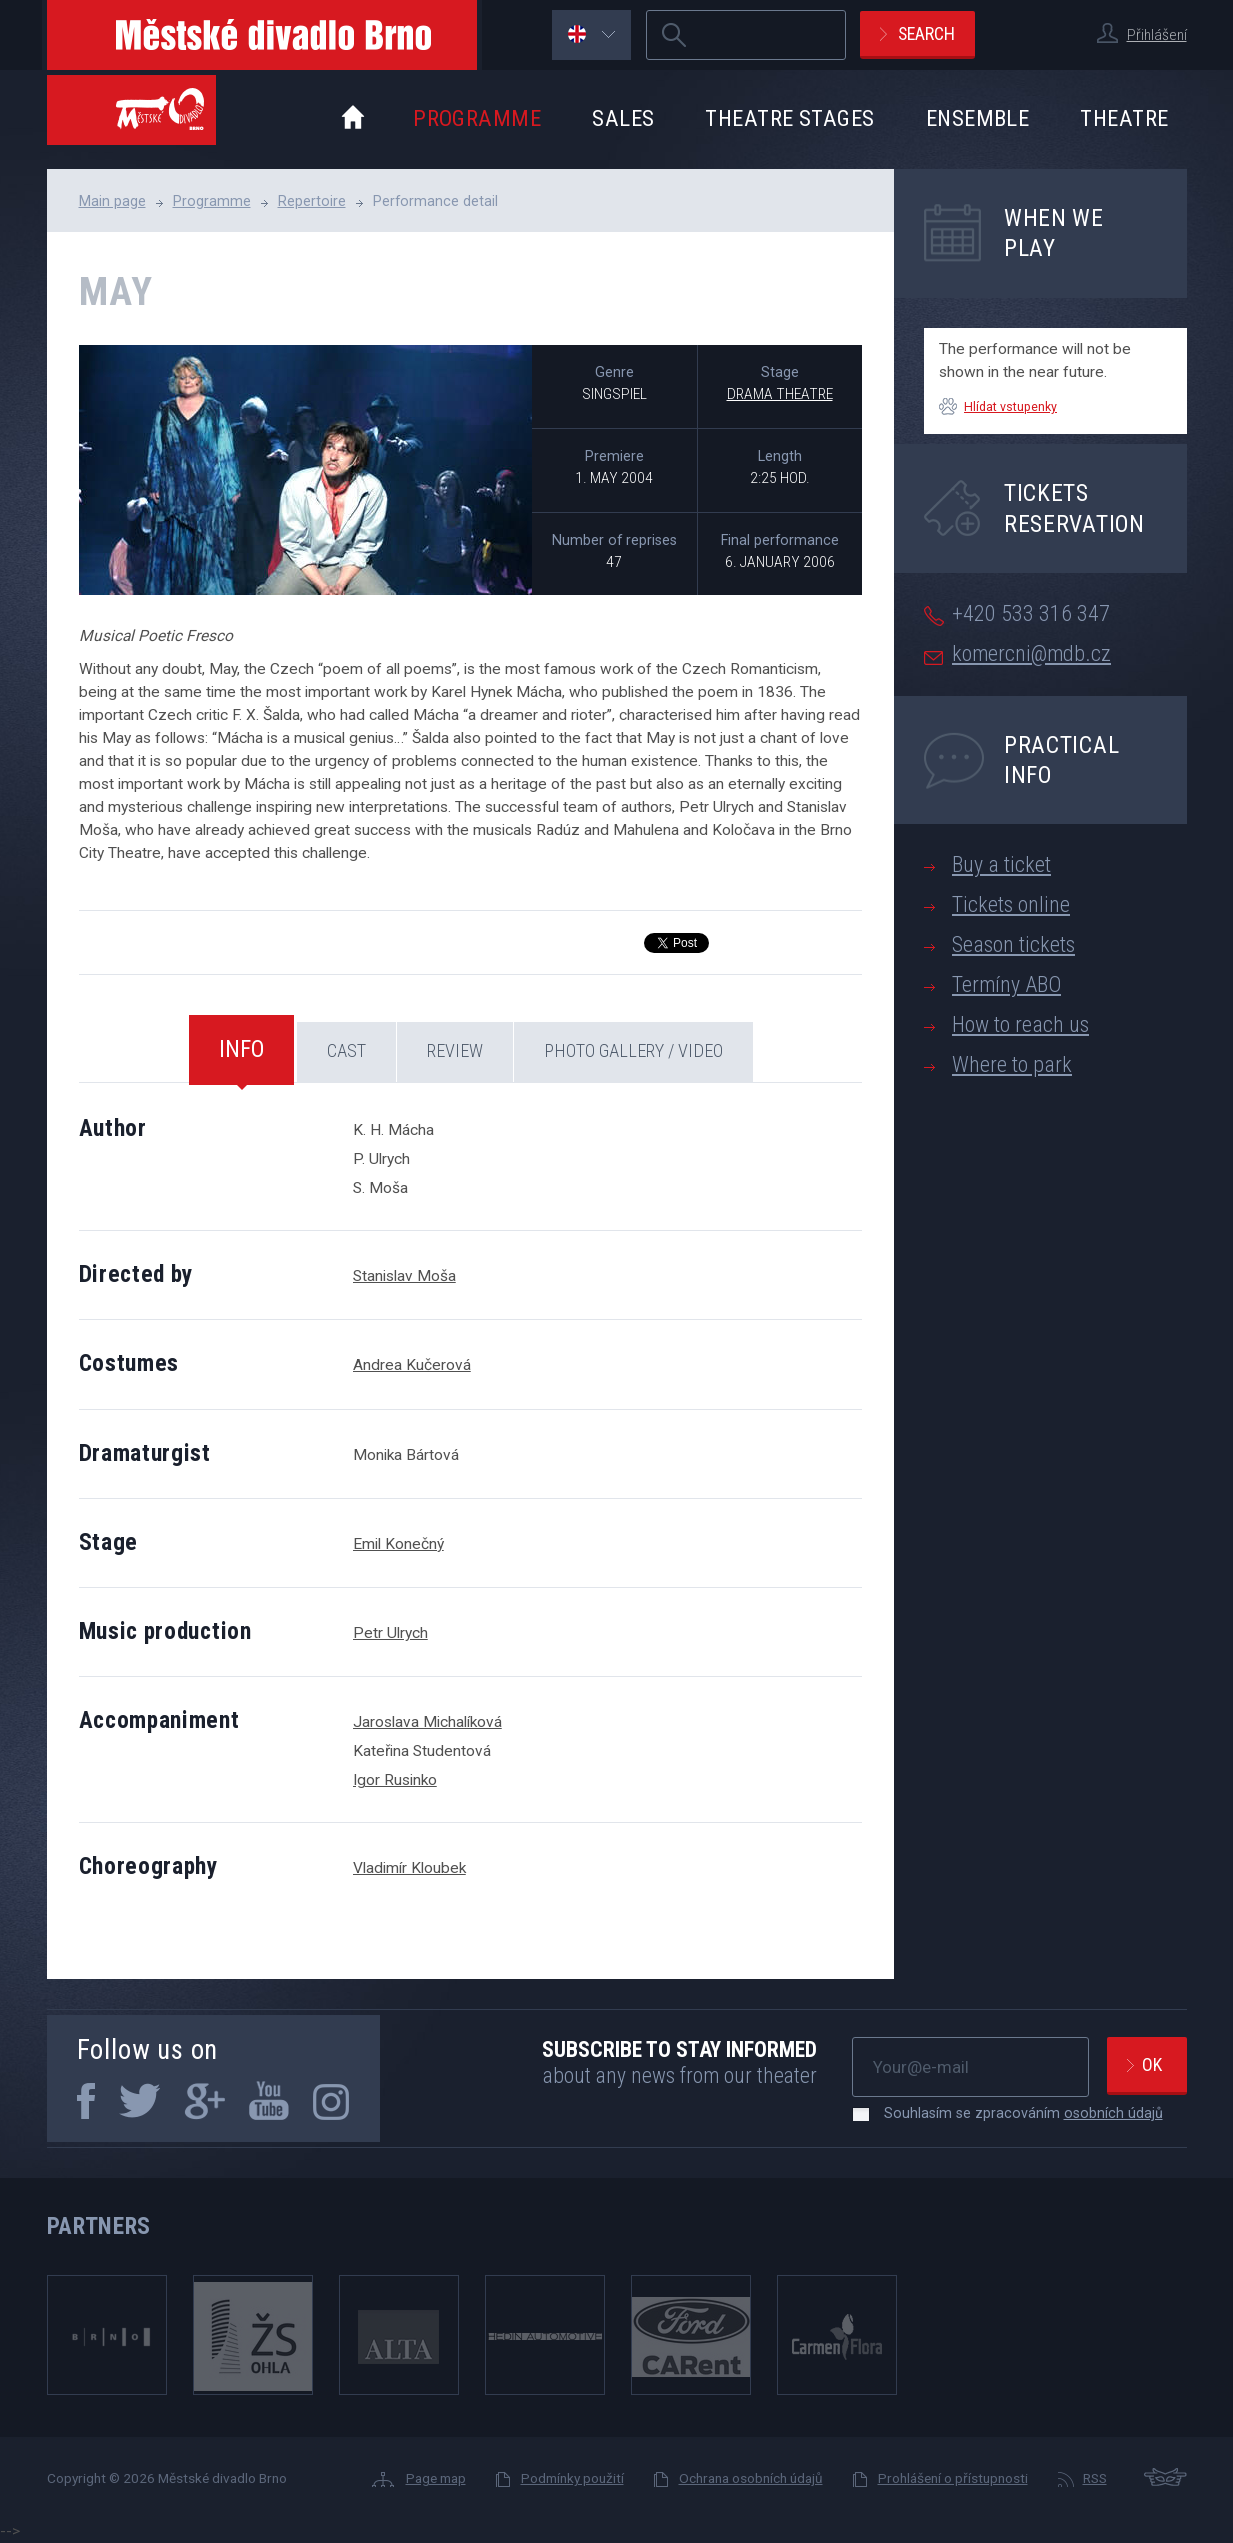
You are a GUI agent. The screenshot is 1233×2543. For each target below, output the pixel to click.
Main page (112, 201)
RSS (1095, 2478)
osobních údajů (1113, 2113)
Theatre (1124, 118)
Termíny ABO (1006, 984)
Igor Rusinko (395, 1780)
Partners (99, 2226)
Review (455, 1050)
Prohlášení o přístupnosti (953, 2478)
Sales (623, 118)
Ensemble (978, 118)
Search (926, 33)
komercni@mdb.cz (1031, 653)
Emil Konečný (398, 1544)
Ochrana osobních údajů (751, 2478)
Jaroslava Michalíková (427, 1722)
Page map (436, 2478)
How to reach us (1020, 1024)
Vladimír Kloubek (409, 1868)
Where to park (1012, 1064)
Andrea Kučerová (412, 1365)
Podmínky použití (572, 2478)
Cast (346, 1050)
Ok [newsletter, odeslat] (1152, 2064)
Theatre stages (789, 118)
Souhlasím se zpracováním (1013, 2113)
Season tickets (1013, 944)
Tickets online (1011, 904)
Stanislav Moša (404, 1276)
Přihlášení (1157, 35)
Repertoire (312, 201)
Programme (477, 118)
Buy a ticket (1001, 864)
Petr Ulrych (390, 1633)
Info (241, 1049)
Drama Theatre (780, 394)
